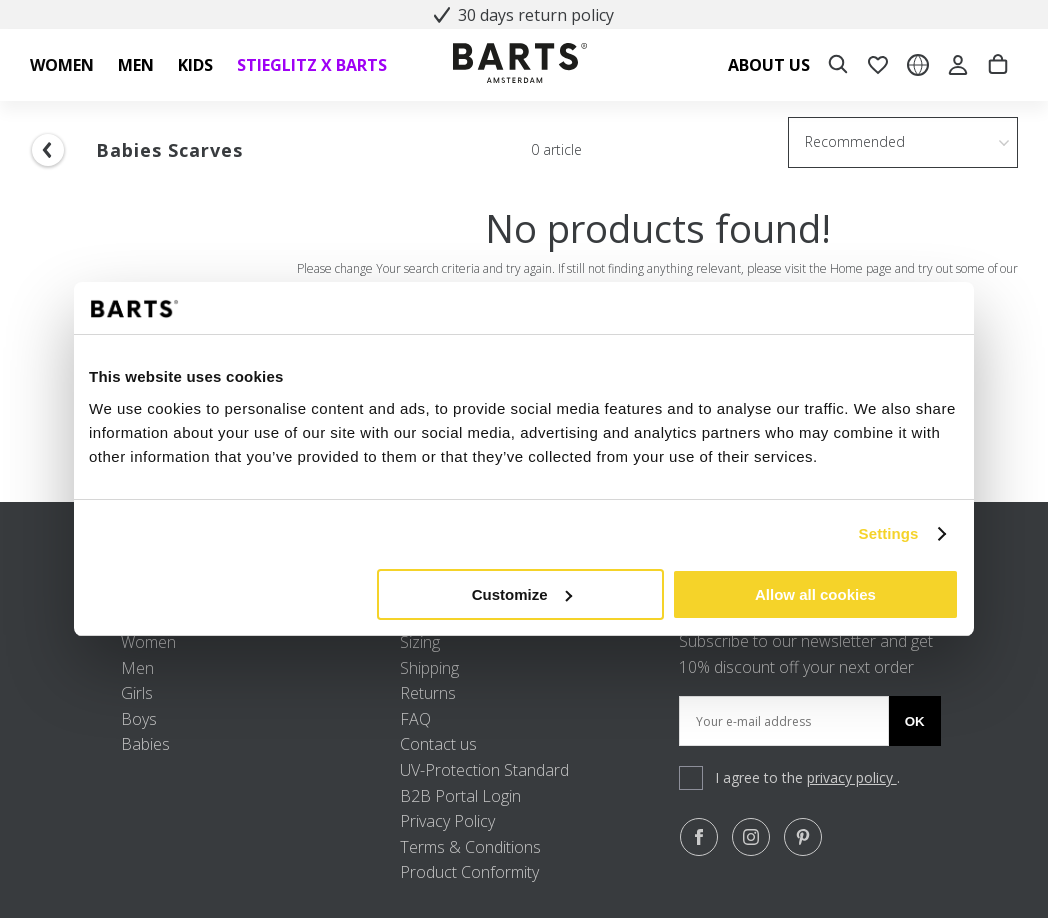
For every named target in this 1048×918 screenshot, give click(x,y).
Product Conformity (469, 872)
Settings (889, 533)
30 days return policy (524, 15)
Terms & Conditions (470, 847)
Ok (915, 721)
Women (148, 642)
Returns (428, 693)
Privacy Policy (447, 821)
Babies (145, 744)
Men (137, 668)
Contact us (438, 744)
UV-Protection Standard (484, 770)
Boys (139, 719)
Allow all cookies (815, 594)
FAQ (415, 719)
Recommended (855, 141)
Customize (522, 594)
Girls (137, 693)
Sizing (420, 642)
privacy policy (852, 777)
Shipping (429, 668)
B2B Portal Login (460, 796)
